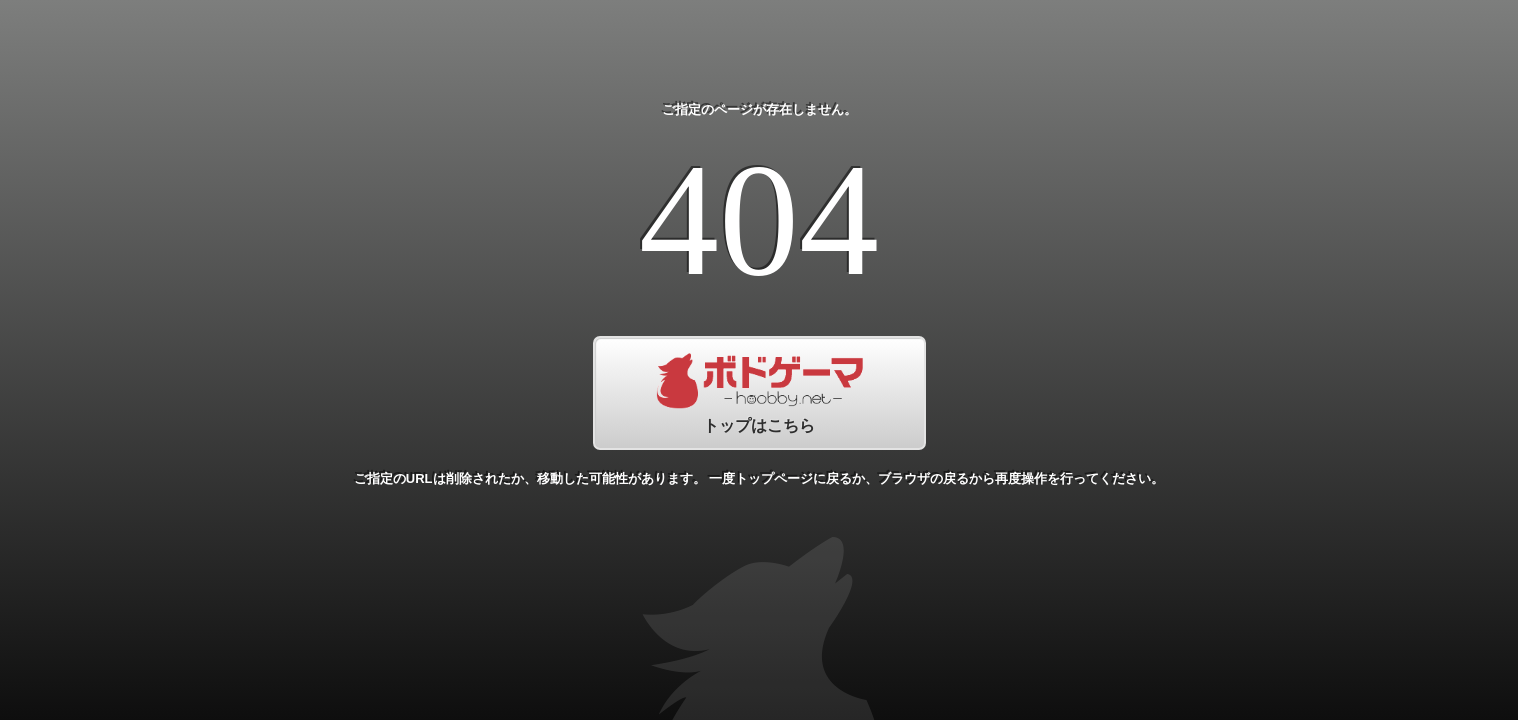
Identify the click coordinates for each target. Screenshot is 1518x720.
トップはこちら (759, 393)
